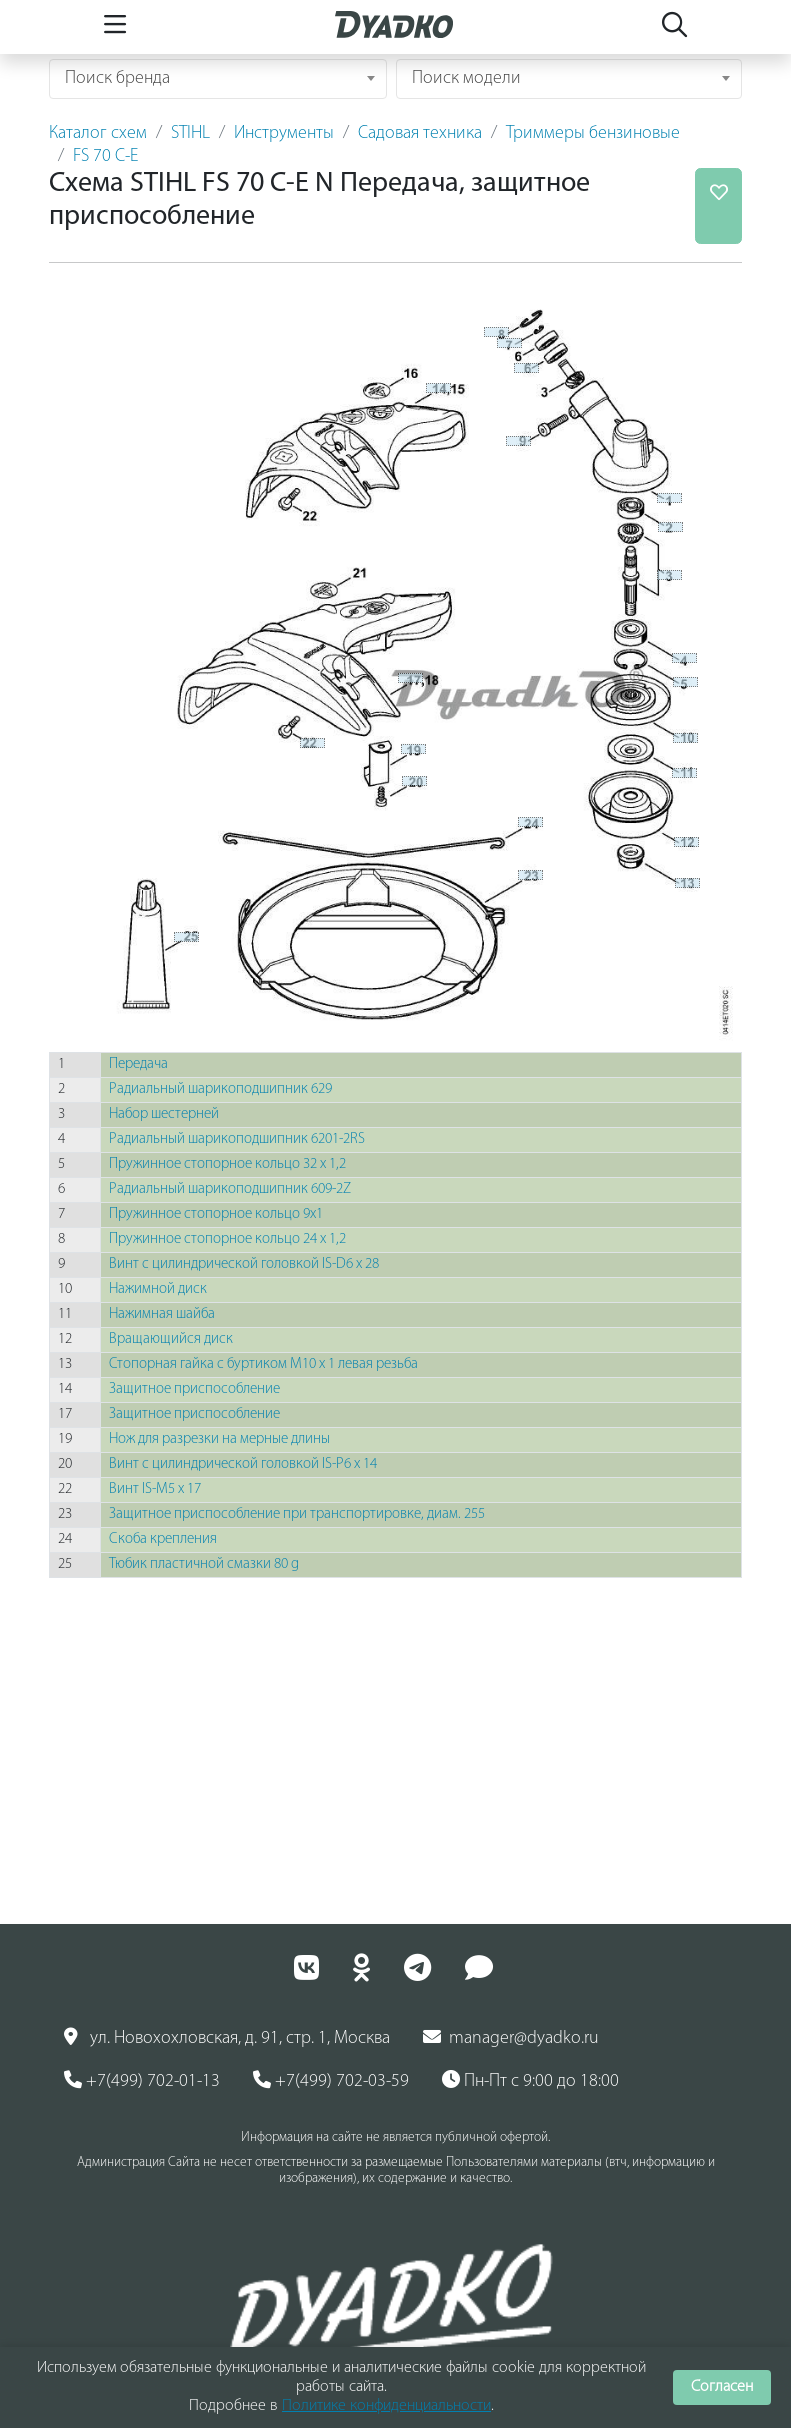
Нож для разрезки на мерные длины (219, 1439)
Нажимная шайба (162, 1314)
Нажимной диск (158, 1289)
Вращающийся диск (171, 1339)
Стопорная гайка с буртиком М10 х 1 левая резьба (263, 1364)
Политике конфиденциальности (386, 2406)
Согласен (722, 2387)
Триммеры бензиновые (593, 133)
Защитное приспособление (194, 1389)
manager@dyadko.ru (511, 2038)
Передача (138, 1064)
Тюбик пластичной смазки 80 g (204, 1564)
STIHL (190, 133)
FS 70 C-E (105, 156)
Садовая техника (420, 133)
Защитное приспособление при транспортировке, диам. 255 (297, 1514)
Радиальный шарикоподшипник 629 (220, 1089)
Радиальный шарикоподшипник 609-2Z (230, 1189)
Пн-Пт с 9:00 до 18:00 (530, 2081)
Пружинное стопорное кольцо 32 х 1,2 (227, 1164)
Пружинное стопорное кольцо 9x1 (216, 1214)
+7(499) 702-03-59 (331, 2081)
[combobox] (218, 79)
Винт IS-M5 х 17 (155, 1489)
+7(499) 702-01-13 (142, 2081)
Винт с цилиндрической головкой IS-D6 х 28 (244, 1264)
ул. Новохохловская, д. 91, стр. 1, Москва (227, 2038)
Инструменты (284, 133)
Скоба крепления (163, 1539)
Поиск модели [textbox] (466, 78)
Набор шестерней (164, 1114)
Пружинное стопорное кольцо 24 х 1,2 (227, 1239)
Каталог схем (98, 133)
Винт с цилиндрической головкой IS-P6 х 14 (243, 1464)
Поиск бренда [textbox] (117, 78)
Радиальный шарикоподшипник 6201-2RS (237, 1139)
